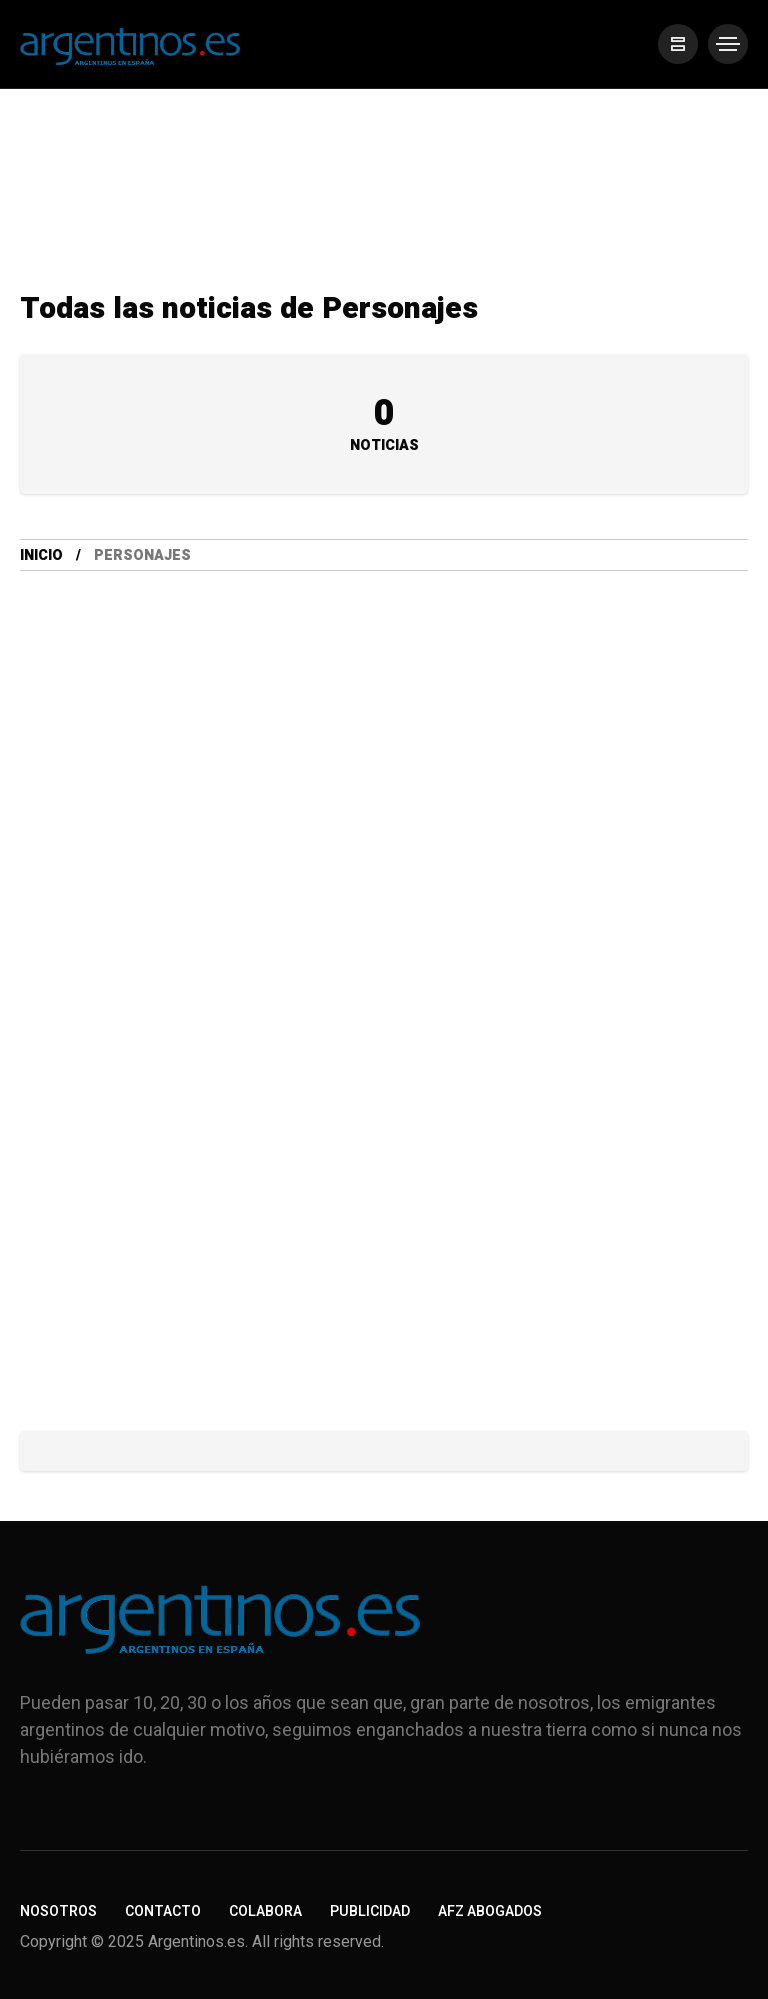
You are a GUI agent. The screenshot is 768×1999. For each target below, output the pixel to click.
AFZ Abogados (490, 1911)
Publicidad (370, 1911)
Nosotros (58, 1911)
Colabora (265, 1911)
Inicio (41, 555)
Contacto (163, 1911)
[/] (678, 44)
